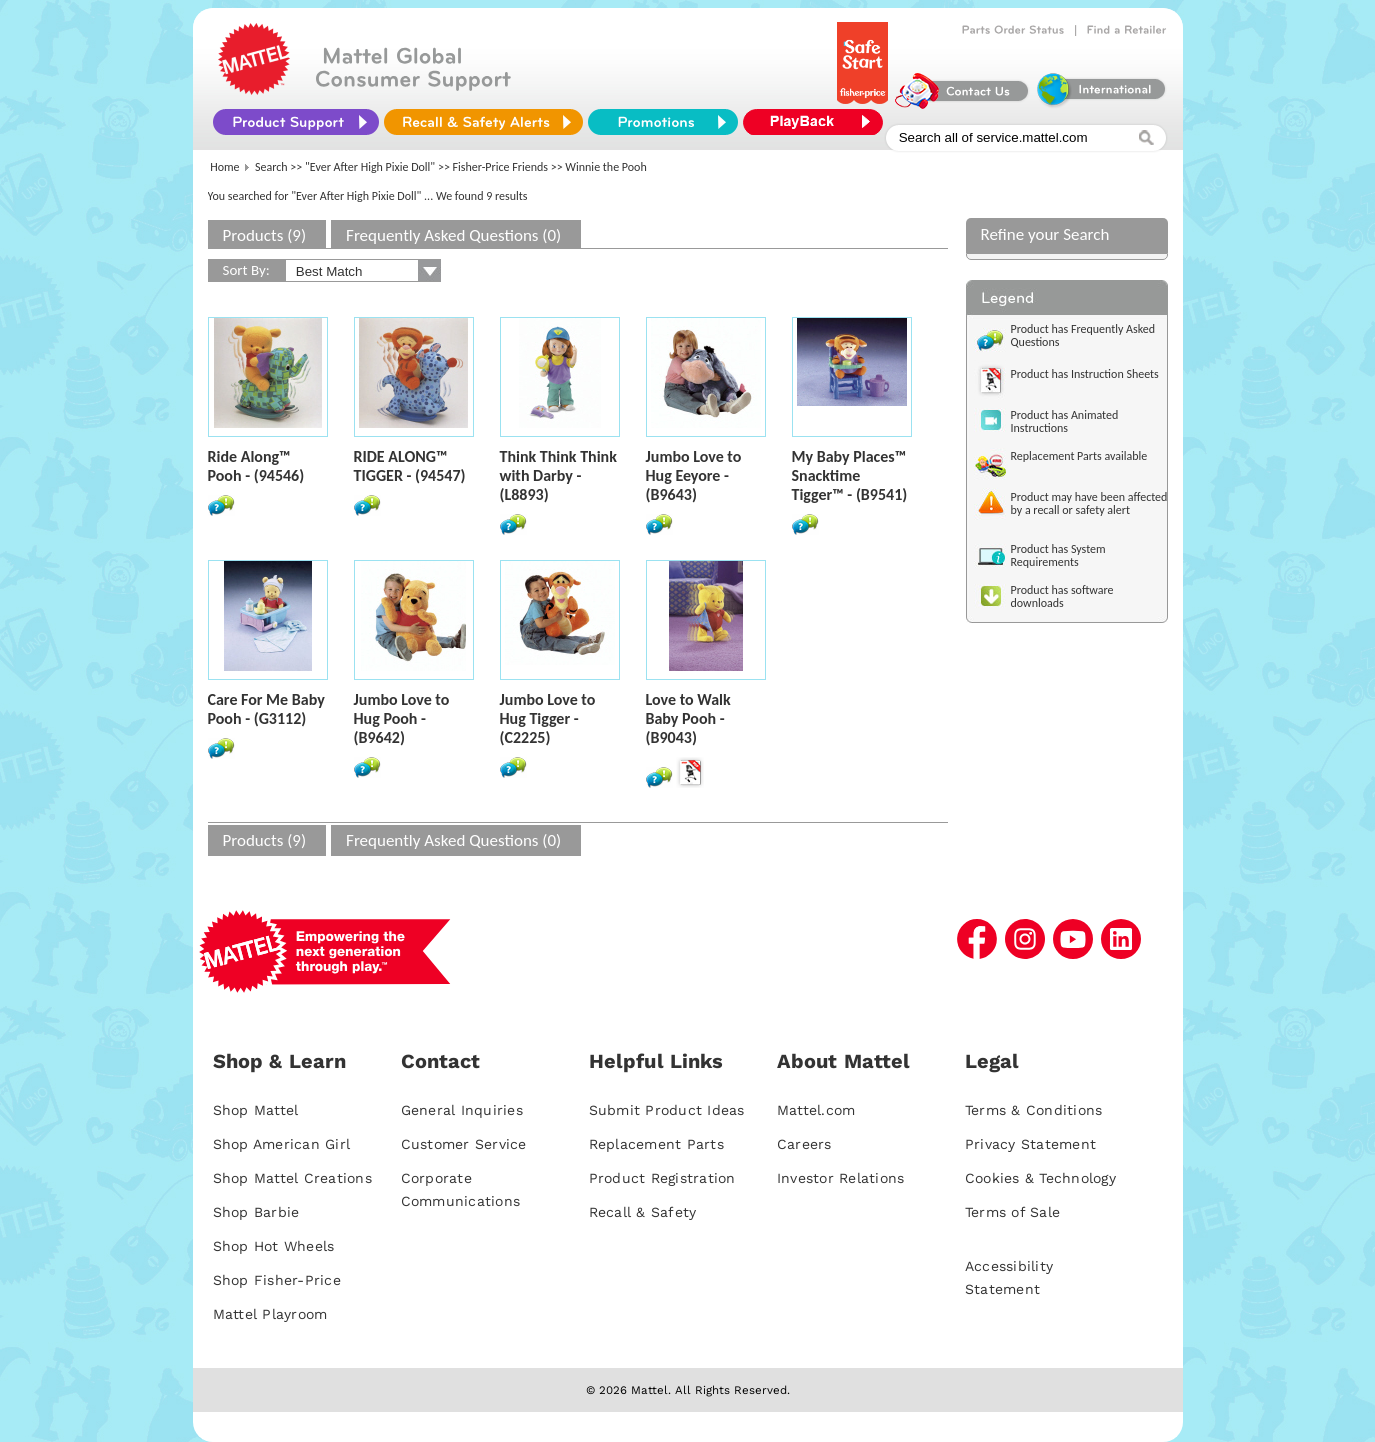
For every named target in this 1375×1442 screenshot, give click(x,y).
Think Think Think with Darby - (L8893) (558, 475)
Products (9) (265, 235)
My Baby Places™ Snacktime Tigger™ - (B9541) (850, 475)
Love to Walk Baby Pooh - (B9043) (688, 718)
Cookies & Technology (1040, 1178)
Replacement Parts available (1079, 456)
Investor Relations (841, 1178)
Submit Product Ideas (667, 1110)
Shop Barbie (256, 1212)
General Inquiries (462, 1110)
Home (224, 167)
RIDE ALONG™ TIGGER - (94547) (410, 466)
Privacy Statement (1030, 1144)
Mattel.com (816, 1110)
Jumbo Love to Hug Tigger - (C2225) (548, 718)
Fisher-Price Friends (500, 167)
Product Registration (662, 1178)
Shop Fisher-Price (277, 1280)
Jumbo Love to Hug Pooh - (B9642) (402, 718)
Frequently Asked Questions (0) (453, 235)
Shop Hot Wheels (274, 1246)
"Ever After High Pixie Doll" (370, 167)
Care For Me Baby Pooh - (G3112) (266, 709)
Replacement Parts (656, 1144)
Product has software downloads (1062, 596)
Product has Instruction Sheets (1085, 374)
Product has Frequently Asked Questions (1083, 335)
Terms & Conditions (1034, 1110)
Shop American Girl (282, 1144)
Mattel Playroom (270, 1314)
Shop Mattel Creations (292, 1178)
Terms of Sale (1012, 1212)
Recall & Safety (643, 1212)
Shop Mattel (256, 1110)
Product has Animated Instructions (1065, 421)
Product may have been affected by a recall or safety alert (1089, 503)
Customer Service (464, 1144)
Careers (804, 1144)
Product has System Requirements (1058, 555)
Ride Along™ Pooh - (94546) (256, 466)
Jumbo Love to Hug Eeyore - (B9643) (694, 475)
